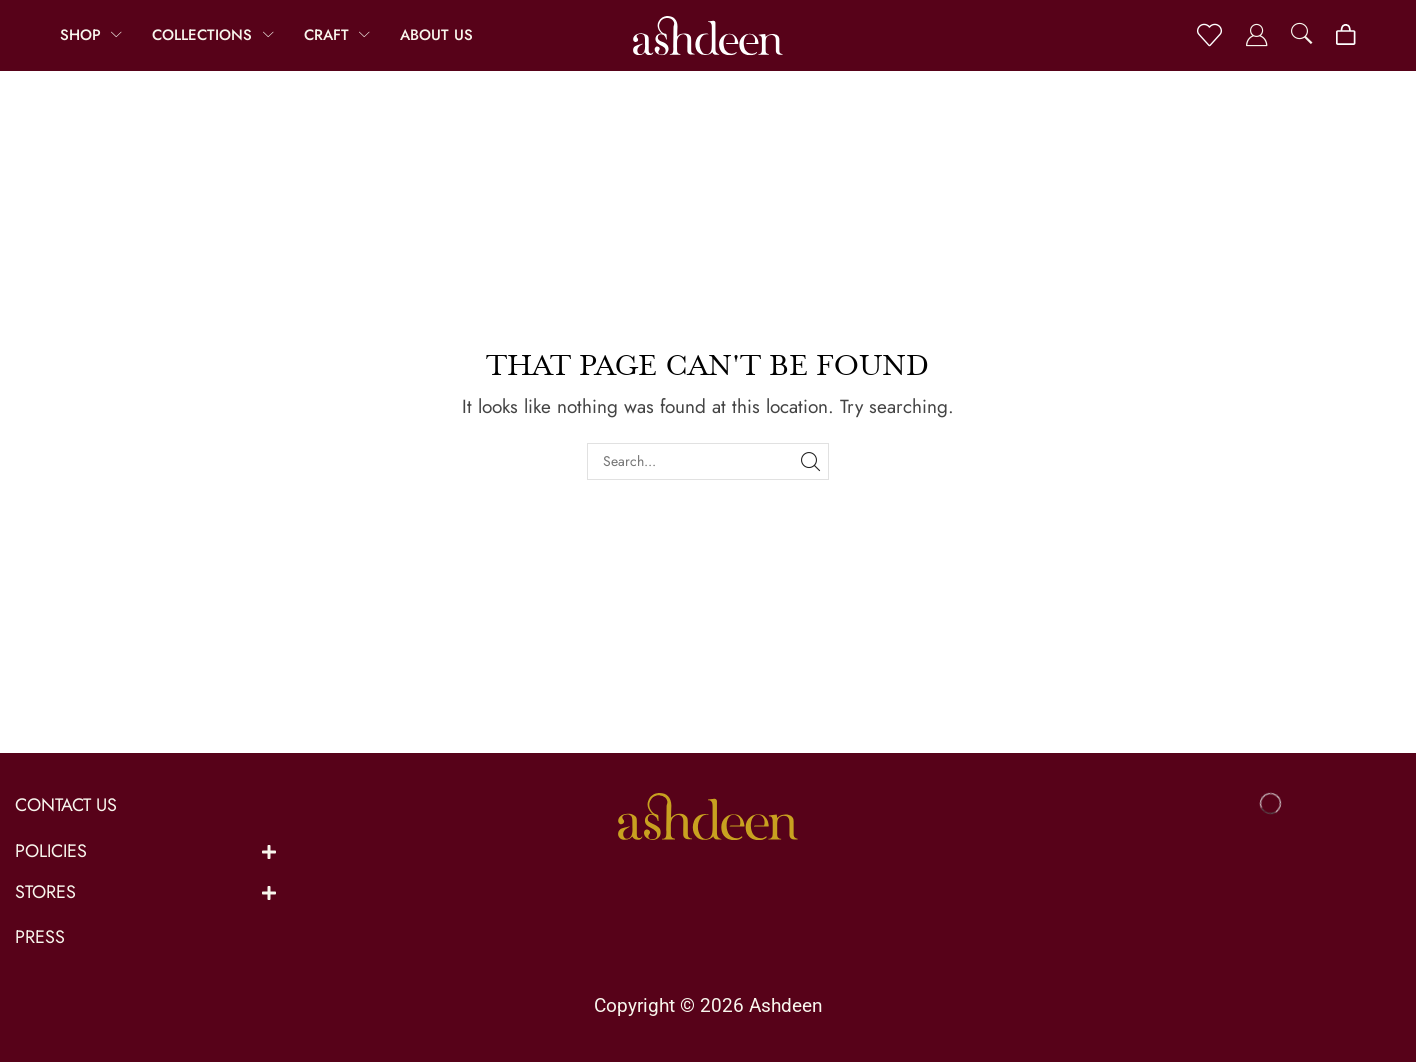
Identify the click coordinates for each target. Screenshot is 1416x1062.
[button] (1209, 35)
